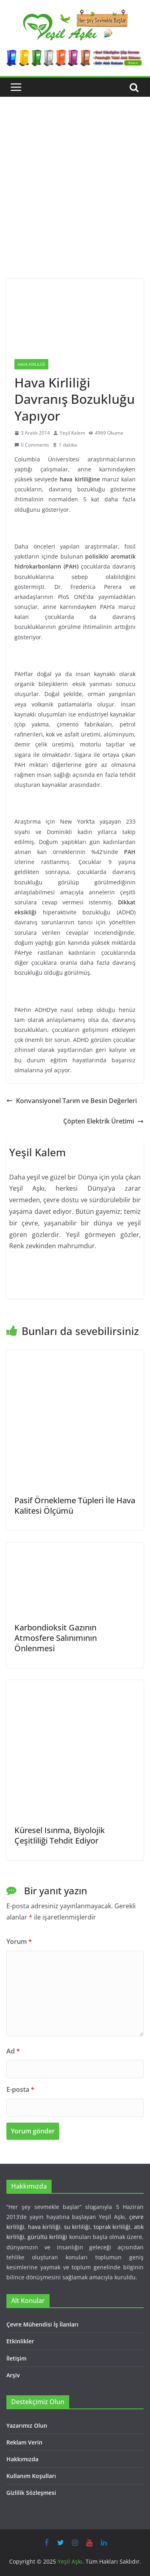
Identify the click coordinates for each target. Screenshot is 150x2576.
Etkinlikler (20, 2341)
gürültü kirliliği (47, 2237)
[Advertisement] (75, 200)
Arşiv (13, 2375)
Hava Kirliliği (31, 364)
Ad (13, 2051)
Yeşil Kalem (72, 432)
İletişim (16, 2358)
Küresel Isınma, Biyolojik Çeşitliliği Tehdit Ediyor (59, 1835)
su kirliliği (77, 2227)
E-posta (20, 2089)
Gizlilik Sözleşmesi (31, 2492)
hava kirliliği (44, 2227)
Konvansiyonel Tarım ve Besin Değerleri (71, 1100)
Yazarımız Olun (26, 2425)
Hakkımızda (22, 2459)
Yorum (19, 1941)
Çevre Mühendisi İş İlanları (42, 2324)
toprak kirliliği (112, 2227)
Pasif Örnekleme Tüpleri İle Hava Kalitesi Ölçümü (74, 1505)
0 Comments (31, 444)
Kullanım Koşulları (31, 2476)
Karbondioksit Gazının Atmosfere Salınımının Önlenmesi (55, 1638)
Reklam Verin (24, 2442)
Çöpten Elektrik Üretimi (103, 1121)
